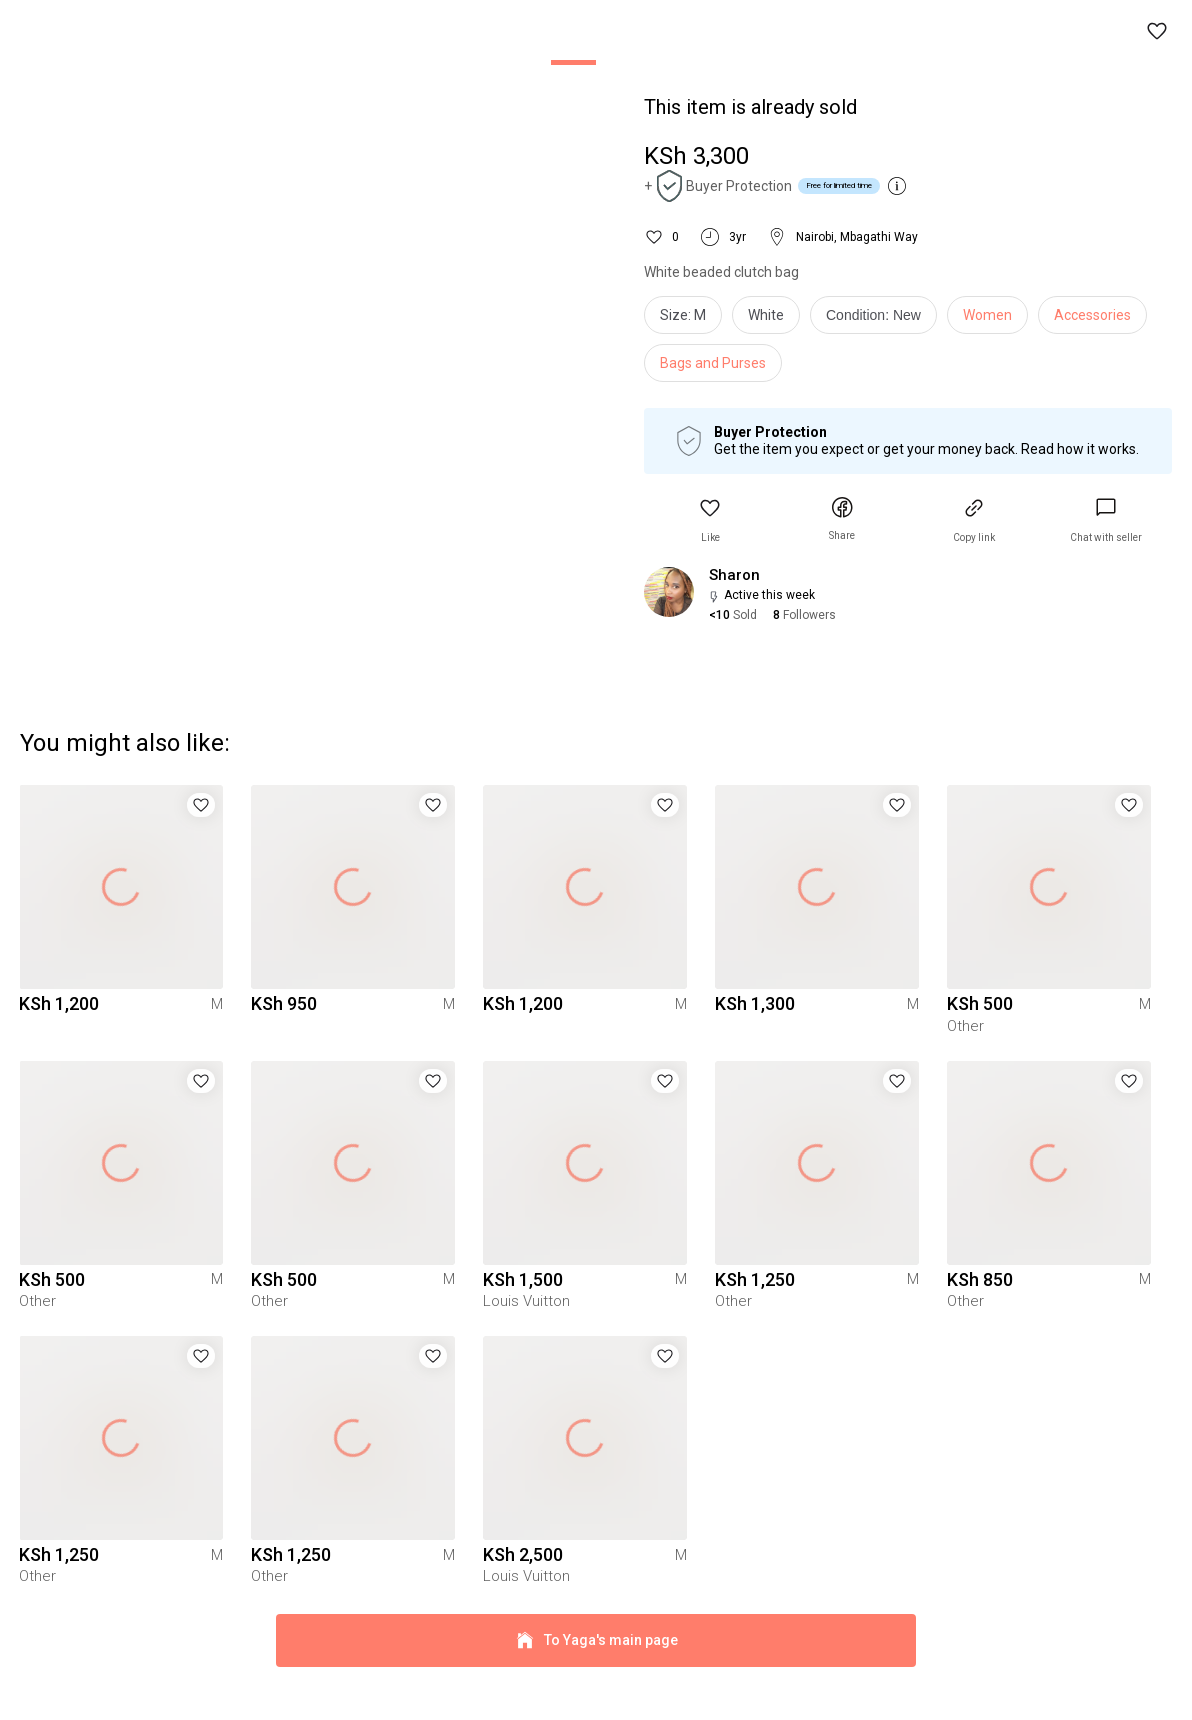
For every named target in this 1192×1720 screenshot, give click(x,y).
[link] (1106, 520)
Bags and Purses (713, 363)
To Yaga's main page (596, 1677)
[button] (1158, 32)
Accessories (1092, 315)
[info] (878, 320)
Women (987, 315)
